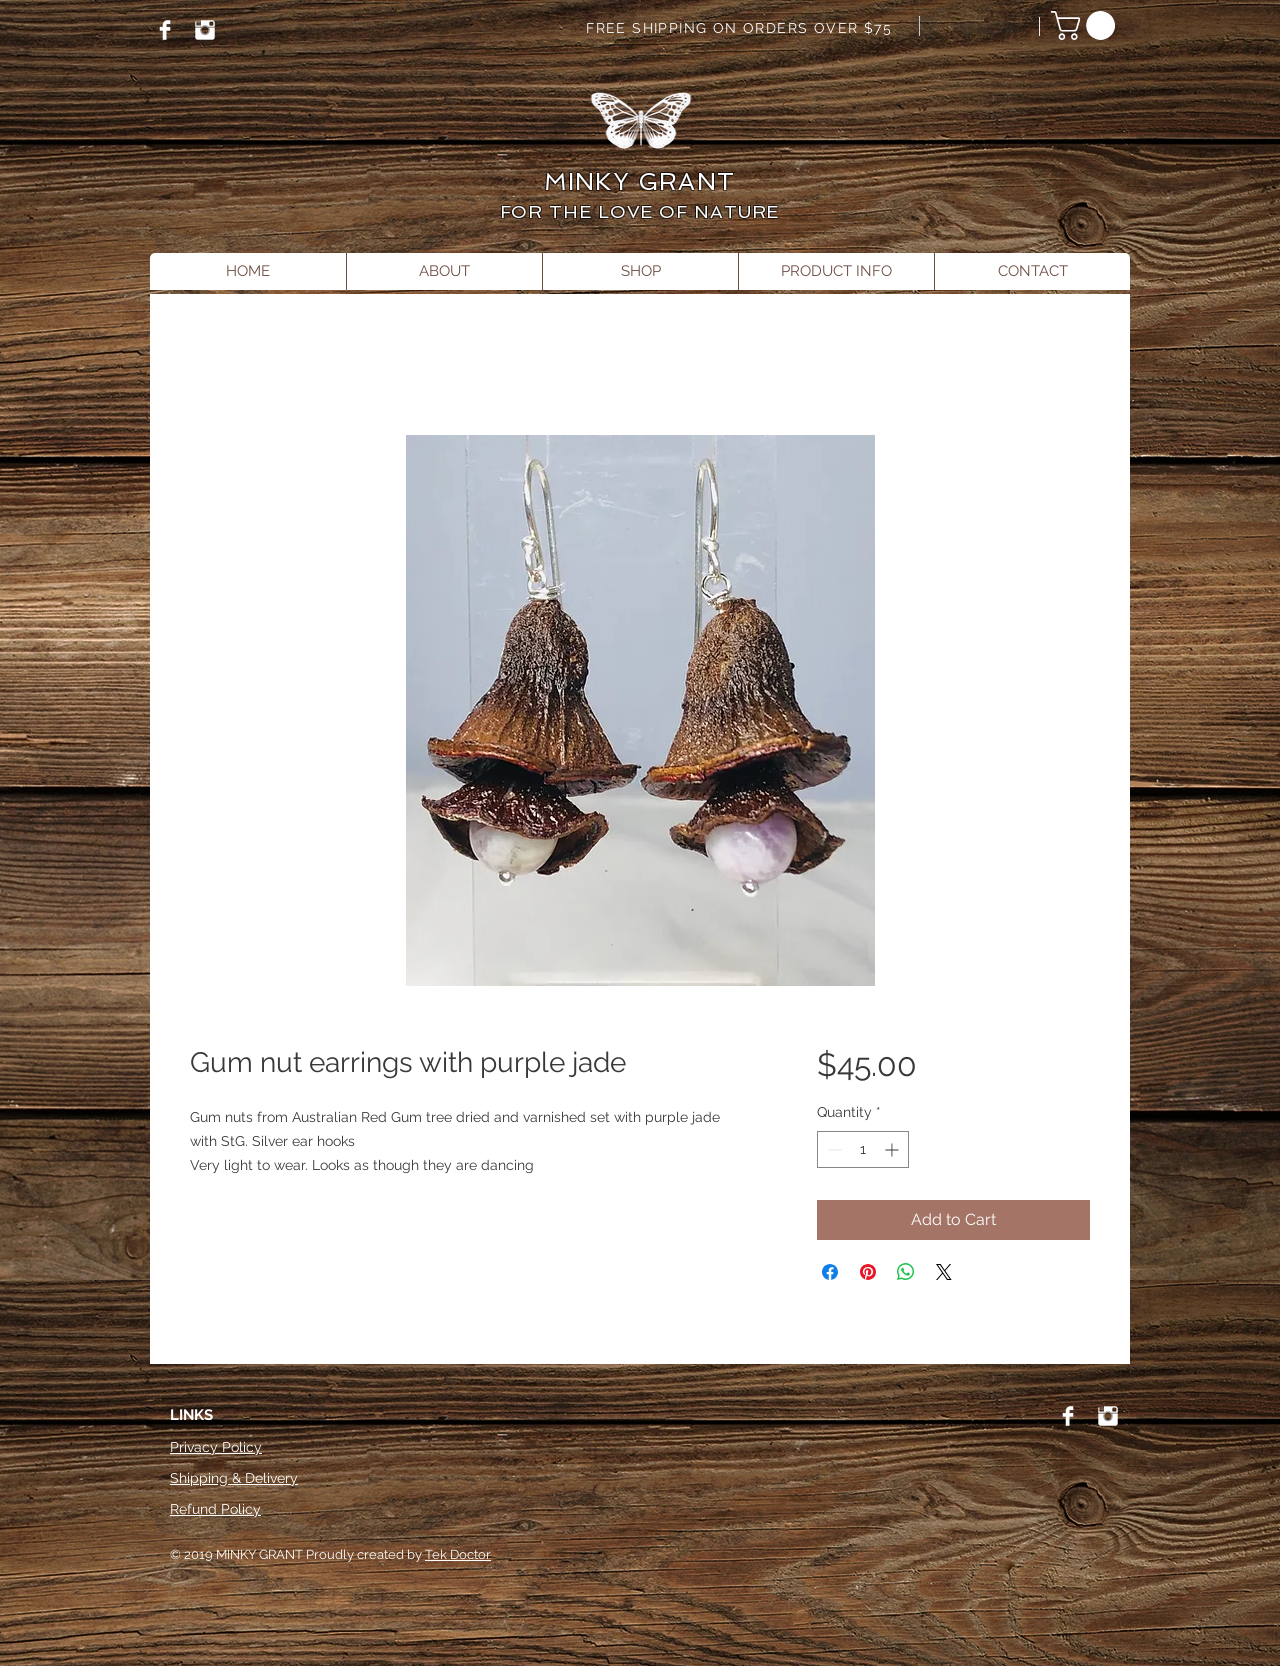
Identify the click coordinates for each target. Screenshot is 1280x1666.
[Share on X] (944, 1272)
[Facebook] (165, 30)
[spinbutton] (863, 1149)
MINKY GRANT (639, 181)
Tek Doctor (458, 1554)
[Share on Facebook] (830, 1272)
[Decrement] (832, 1149)
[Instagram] (205, 30)
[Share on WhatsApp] (906, 1272)
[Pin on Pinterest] (868, 1272)
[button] (1086, 25)
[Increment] (893, 1149)
